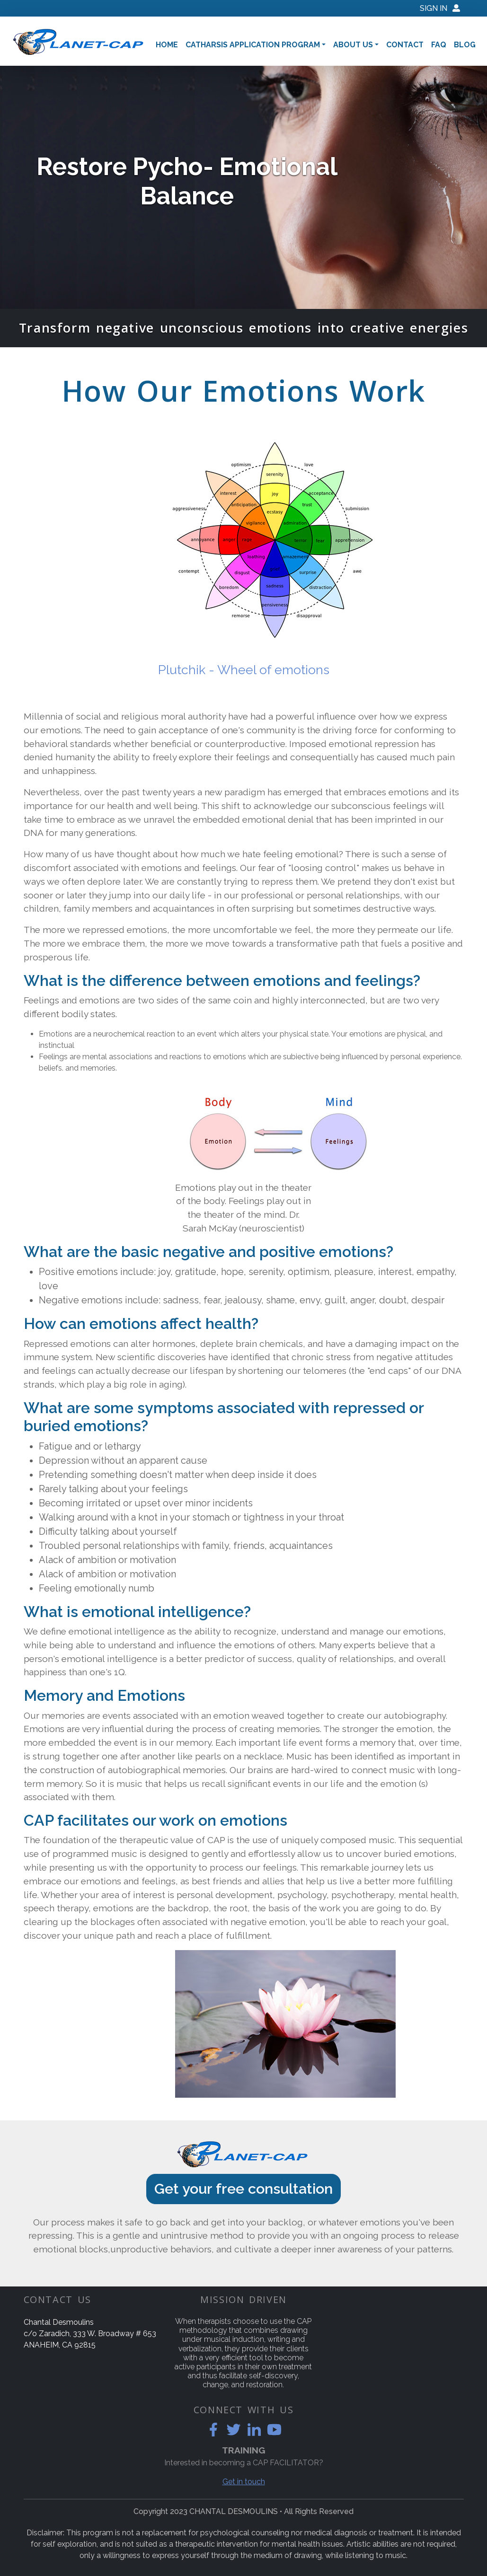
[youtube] (274, 2429)
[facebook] (213, 2429)
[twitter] (233, 2429)
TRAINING (243, 2450)
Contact (405, 44)
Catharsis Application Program (253, 44)
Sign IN (440, 8)
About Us (353, 44)
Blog (465, 44)
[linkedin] (254, 2429)
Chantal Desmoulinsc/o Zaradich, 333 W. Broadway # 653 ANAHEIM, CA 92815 (90, 2333)
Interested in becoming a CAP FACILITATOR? (243, 2462)
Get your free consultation (243, 2188)
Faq (438, 44)
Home (167, 44)
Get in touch (243, 2481)
